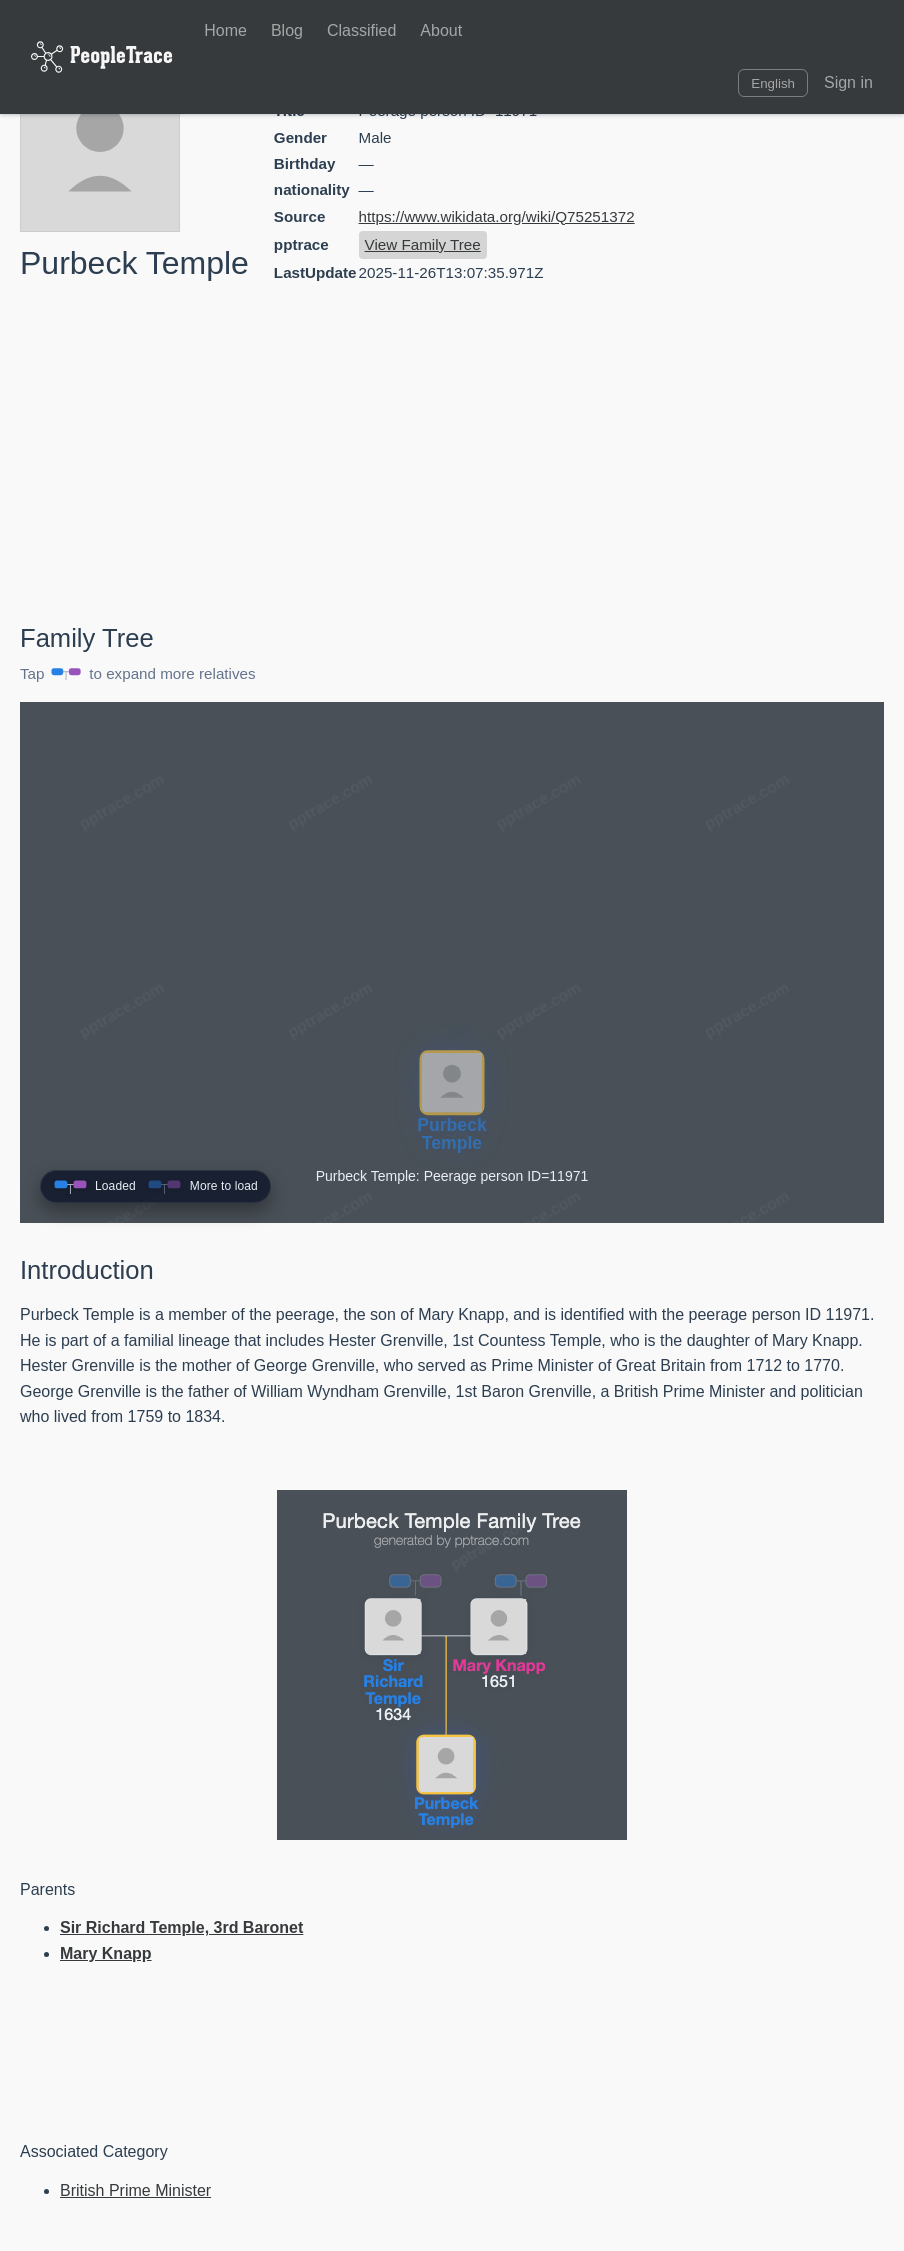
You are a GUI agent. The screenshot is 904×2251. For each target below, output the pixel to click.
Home (225, 30)
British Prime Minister (135, 2190)
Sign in (848, 82)
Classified (361, 30)
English (773, 83)
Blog (287, 30)
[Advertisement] (714, 456)
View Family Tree (423, 244)
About (441, 30)
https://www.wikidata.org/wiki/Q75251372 (497, 216)
